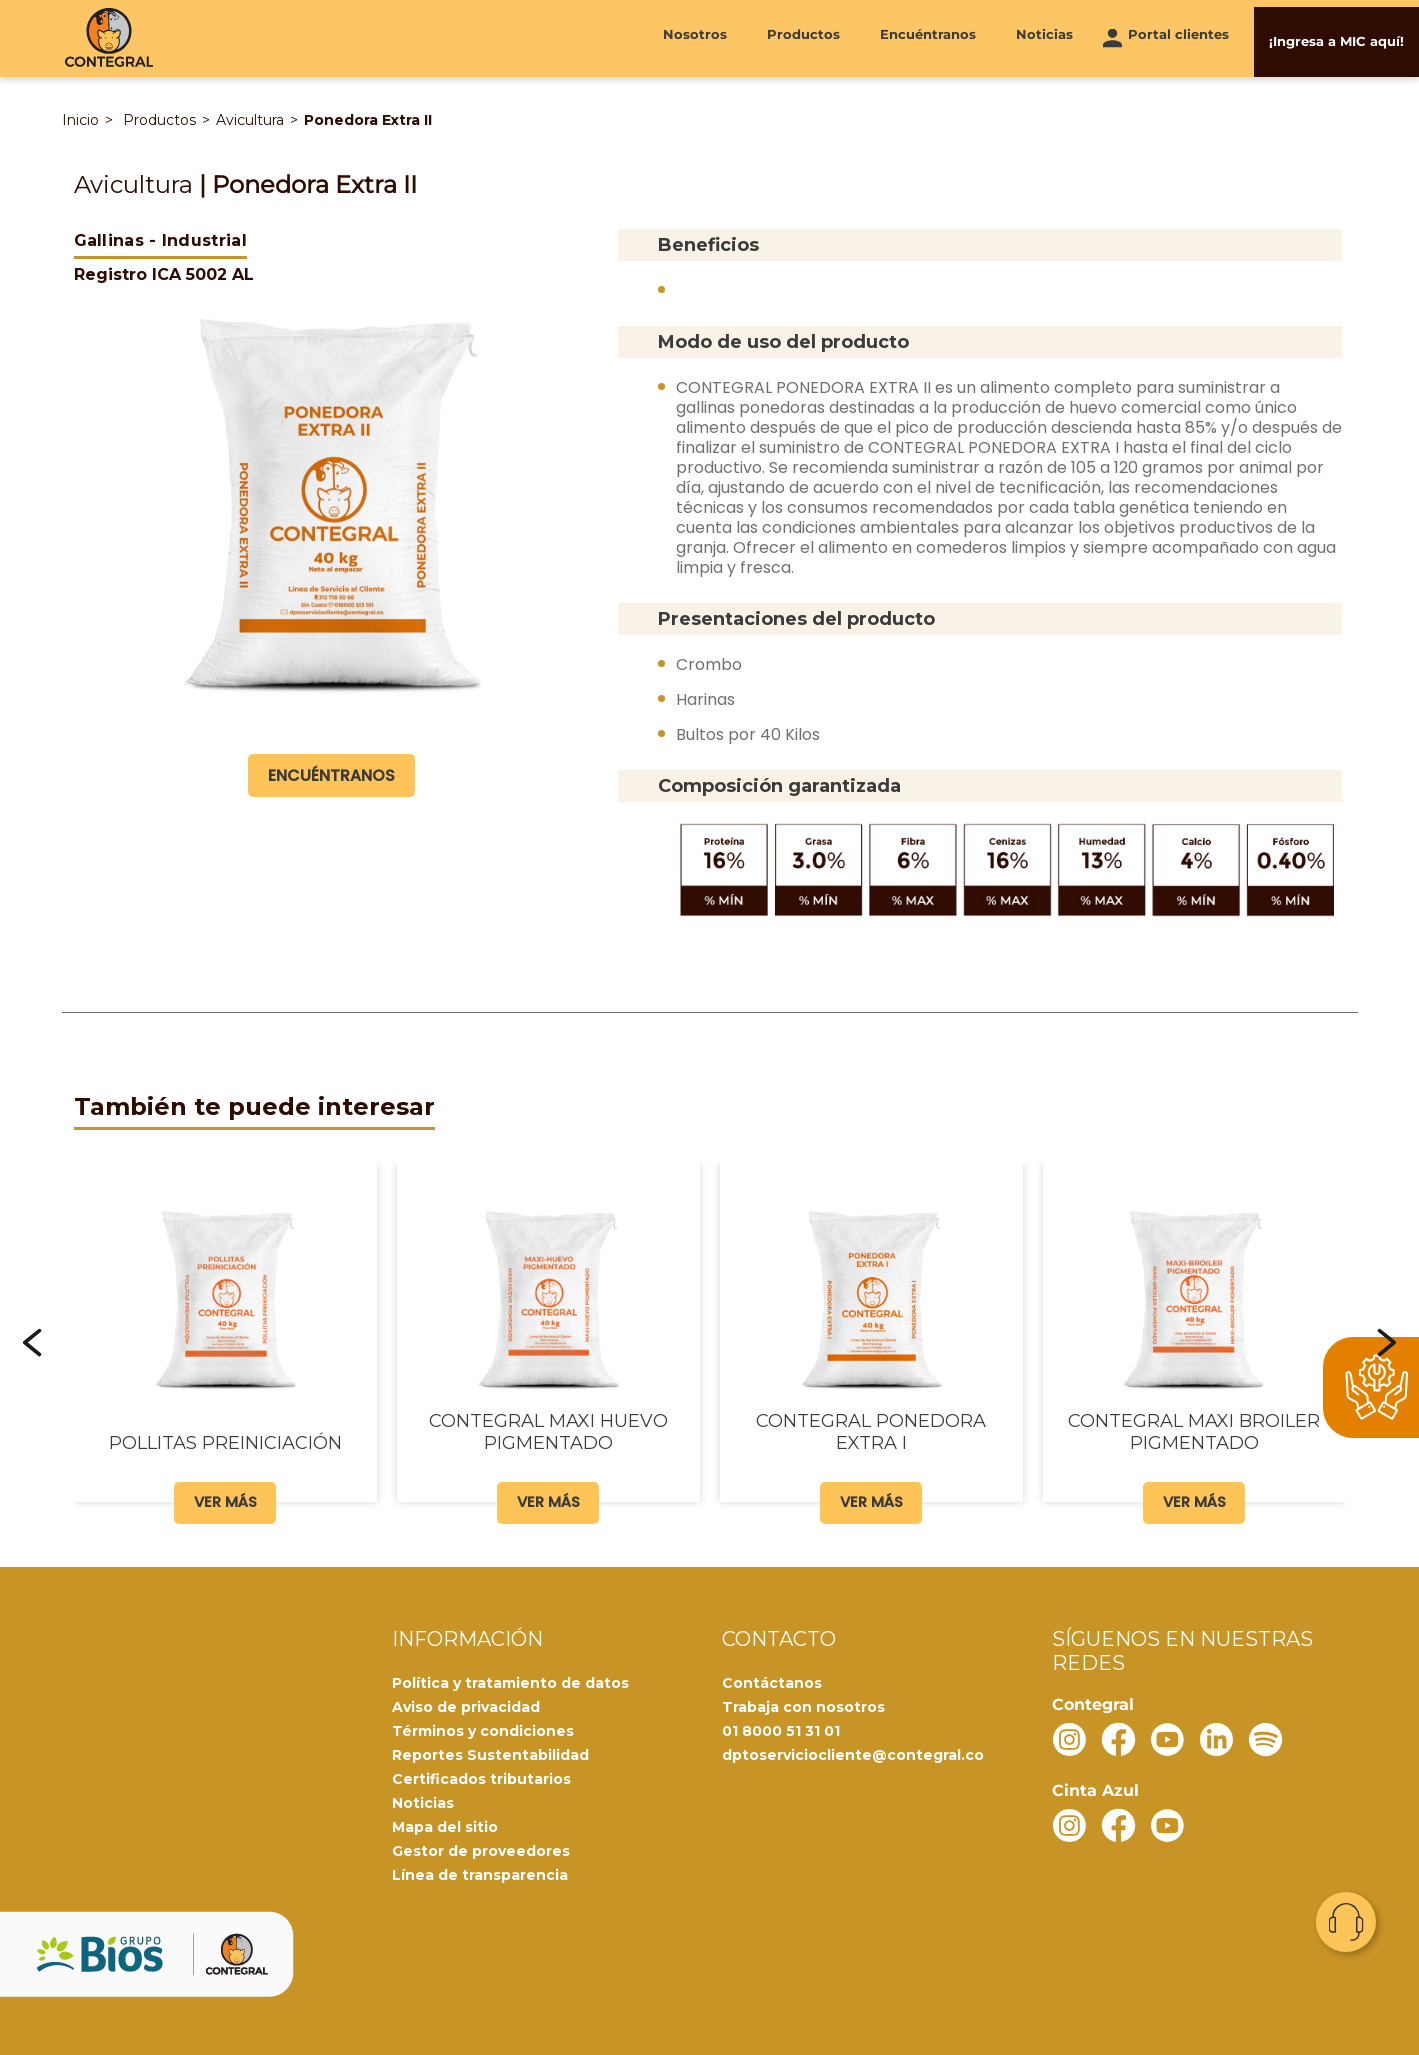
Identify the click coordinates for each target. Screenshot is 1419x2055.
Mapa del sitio (445, 1825)
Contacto (1346, 1922)
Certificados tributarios (481, 1777)
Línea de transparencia (480, 1873)
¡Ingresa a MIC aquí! (1336, 37)
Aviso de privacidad (466, 1705)
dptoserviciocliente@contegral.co (853, 1753)
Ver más (225, 1500)
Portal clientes (1178, 37)
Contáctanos (772, 1681)
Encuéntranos (928, 37)
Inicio (80, 119)
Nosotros (695, 37)
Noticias (1044, 37)
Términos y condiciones (483, 1729)
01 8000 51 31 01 (781, 1729)
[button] (33, 1341)
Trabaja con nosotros (803, 1705)
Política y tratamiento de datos (510, 1681)
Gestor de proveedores (481, 1849)
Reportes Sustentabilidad (490, 1753)
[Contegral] (109, 37)
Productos (803, 37)
